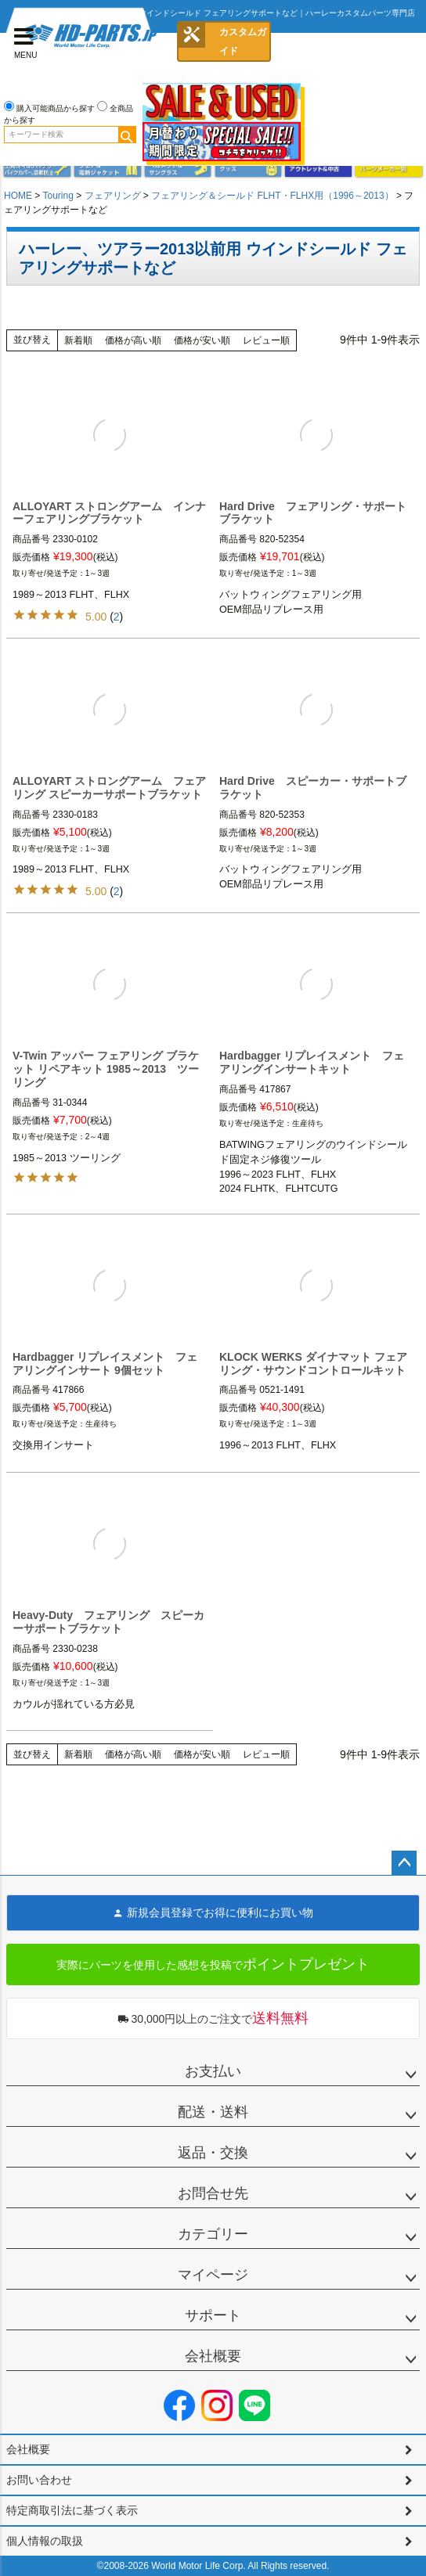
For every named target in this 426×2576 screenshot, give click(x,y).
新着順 (78, 340)
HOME (18, 195)
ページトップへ (404, 1863)
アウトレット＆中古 (318, 169)
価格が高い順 (133, 340)
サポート (213, 2315)
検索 (126, 134)
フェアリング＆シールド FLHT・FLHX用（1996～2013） (272, 195)
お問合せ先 (213, 2193)
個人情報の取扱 (44, 2541)
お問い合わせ (39, 2479)
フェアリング (113, 195)
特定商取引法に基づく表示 (72, 2510)
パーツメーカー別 (388, 169)
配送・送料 (213, 2112)
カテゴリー (213, 2234)
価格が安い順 (202, 340)
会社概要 (213, 2356)
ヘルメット (178, 169)
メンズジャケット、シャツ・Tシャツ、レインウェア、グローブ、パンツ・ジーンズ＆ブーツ (107, 169)
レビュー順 (266, 340)
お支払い (213, 2071)
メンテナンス (37, 169)
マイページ (213, 2275)
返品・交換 (213, 2152)
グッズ (248, 169)
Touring (57, 195)
